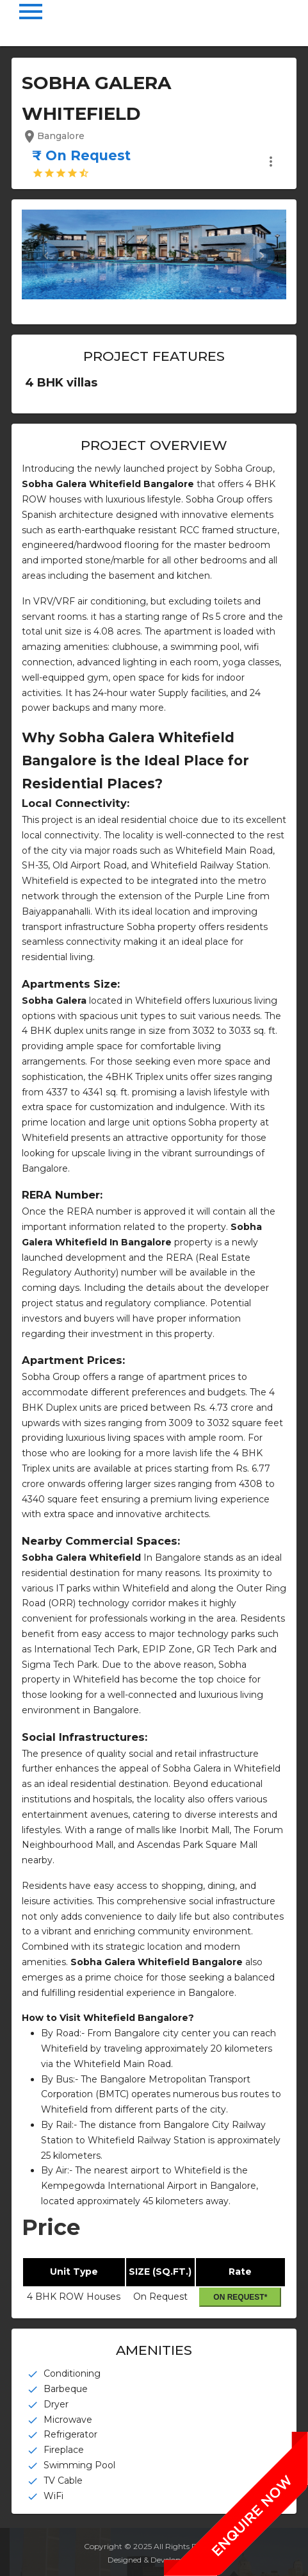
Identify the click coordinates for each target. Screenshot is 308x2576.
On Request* (240, 2297)
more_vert (271, 161)
